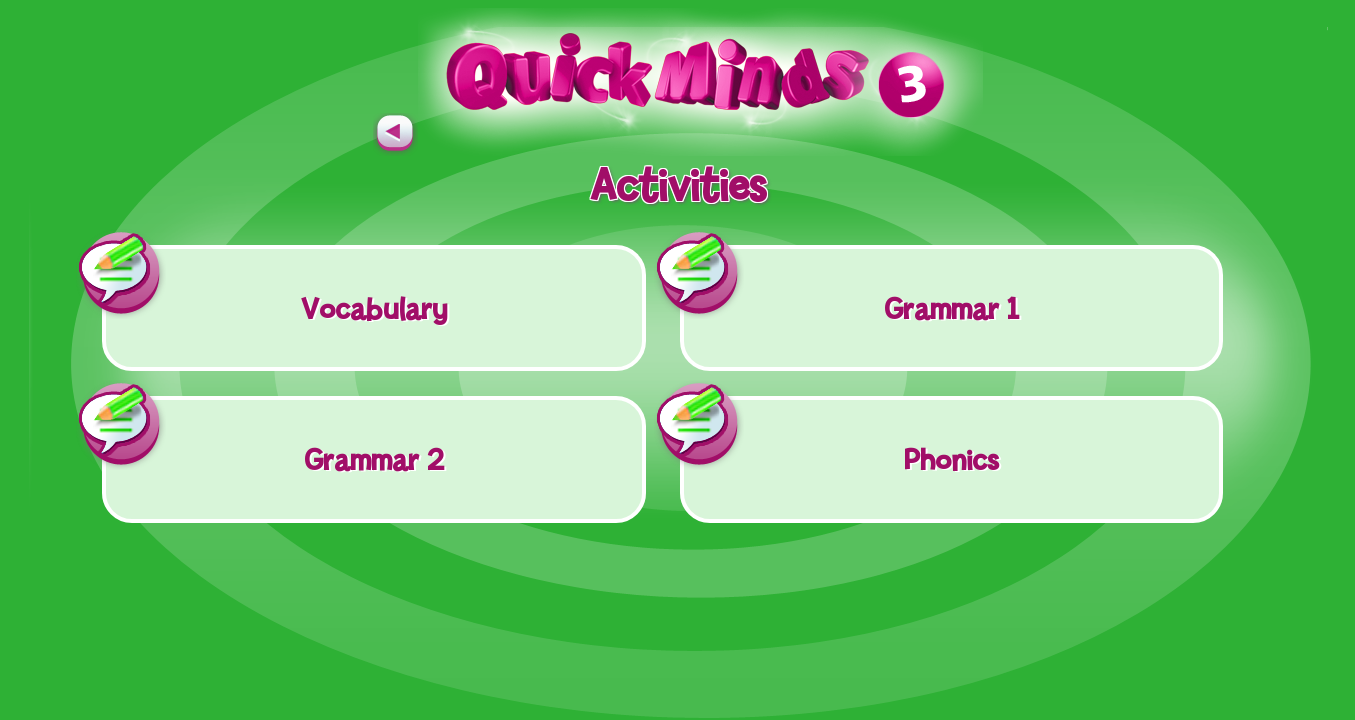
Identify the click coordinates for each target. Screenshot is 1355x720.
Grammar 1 (849, 285)
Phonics (839, 436)
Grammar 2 (273, 436)
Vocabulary (274, 285)
